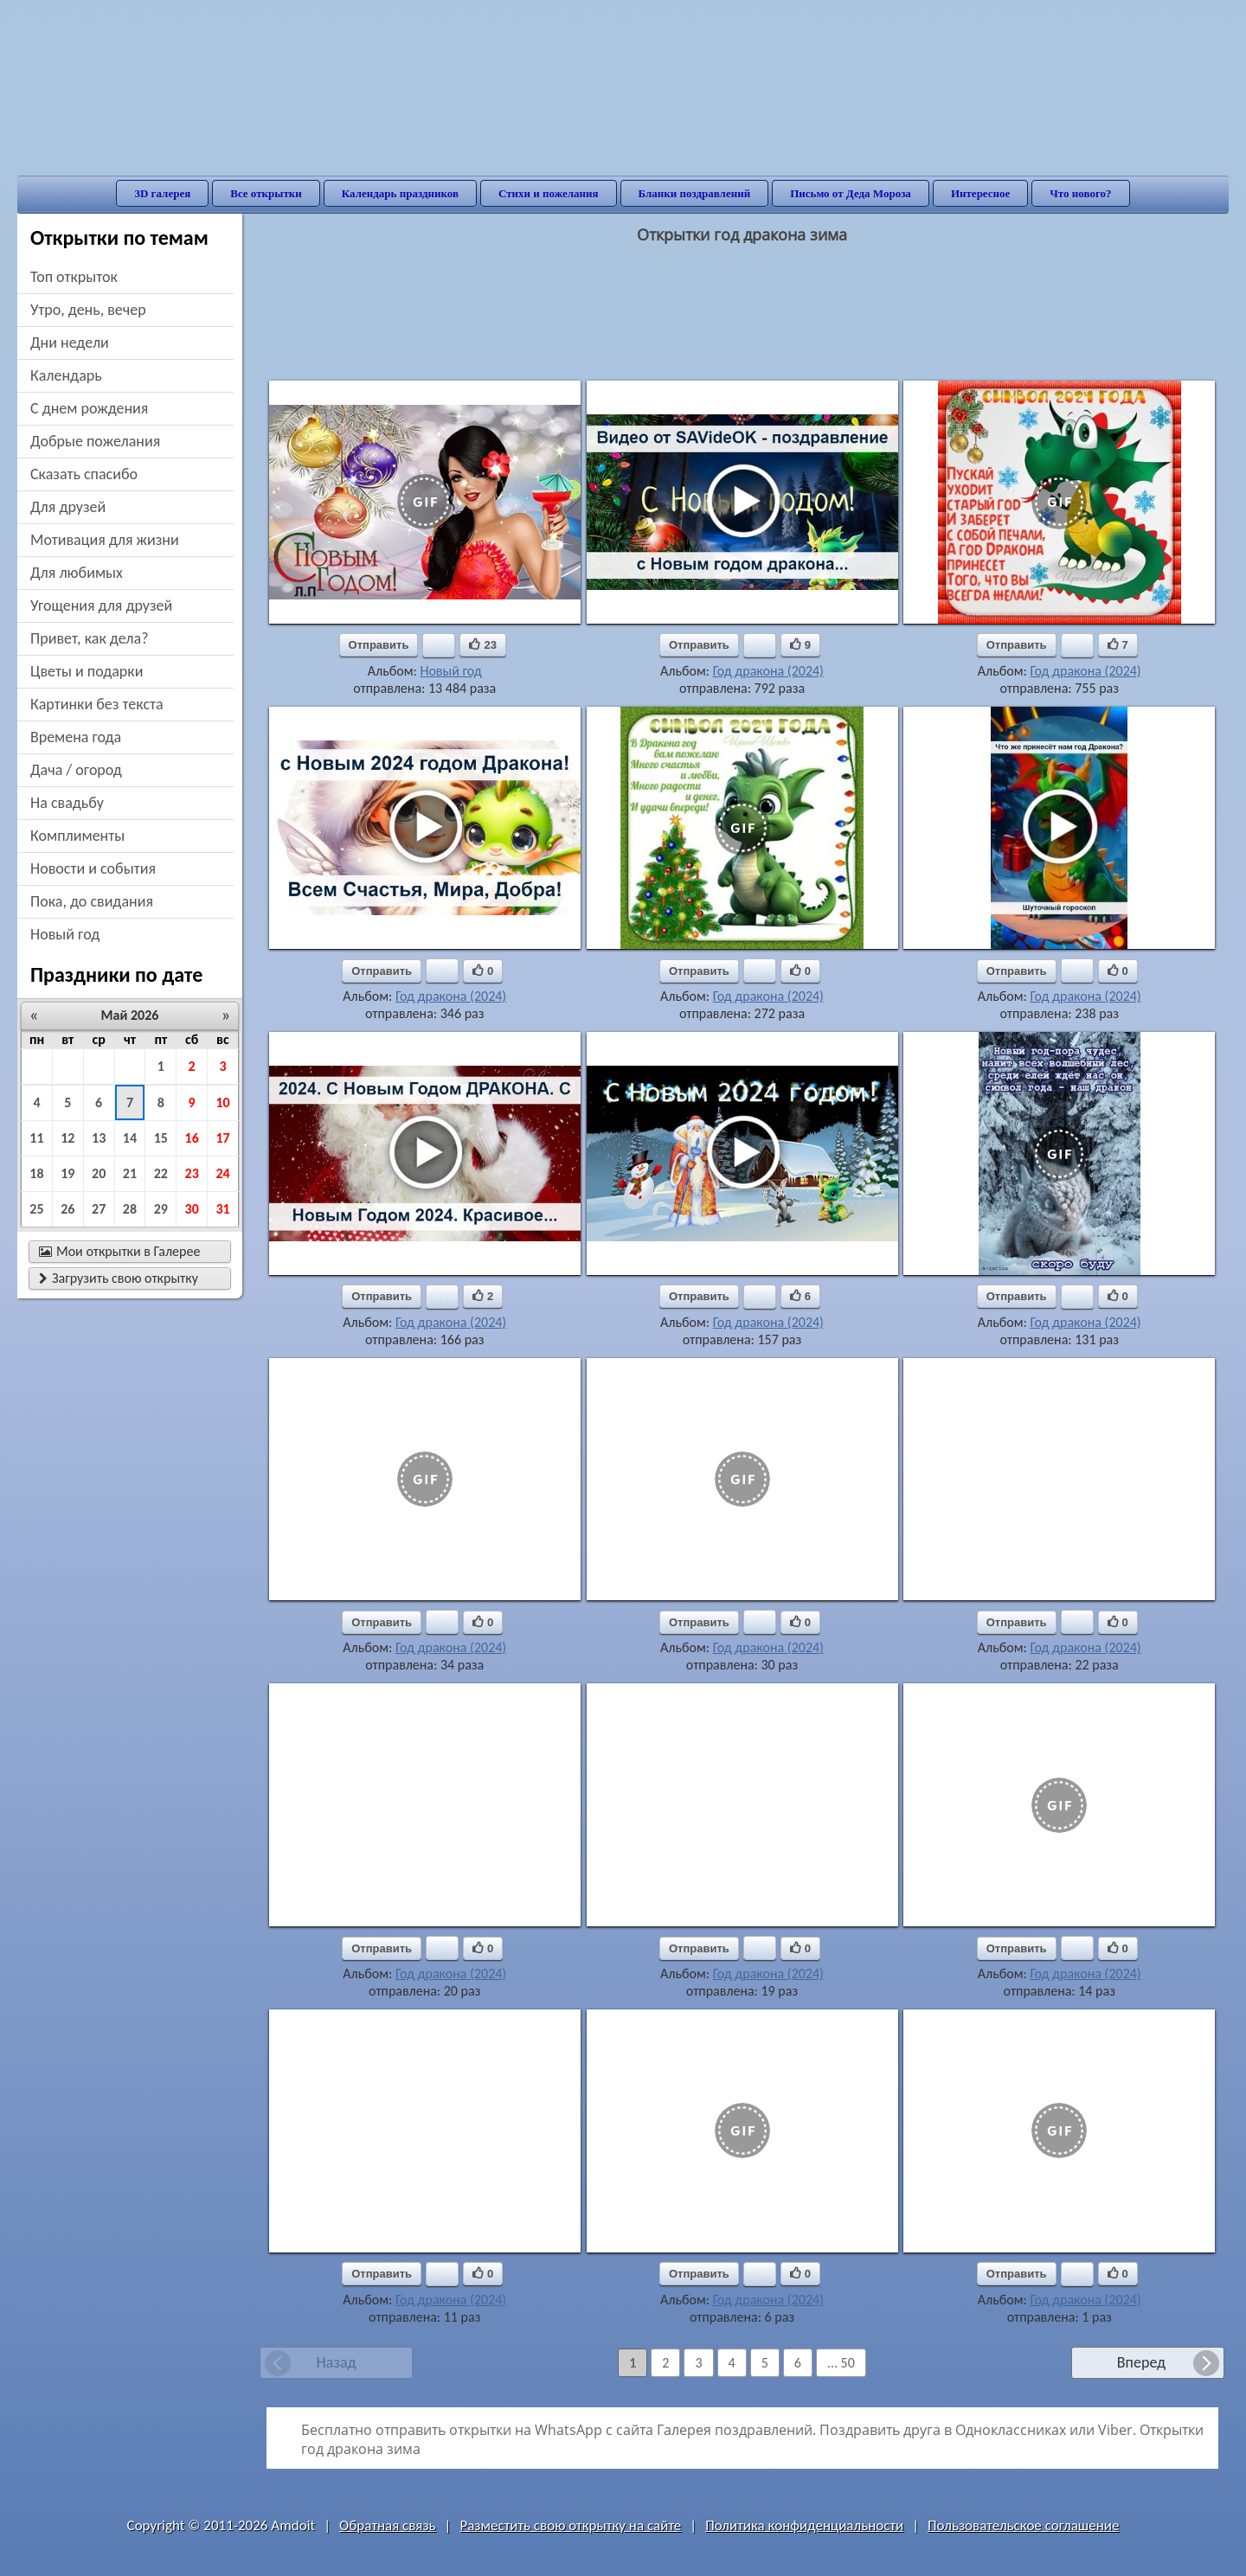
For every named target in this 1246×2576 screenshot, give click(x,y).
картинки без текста (97, 704)
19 (67, 1173)
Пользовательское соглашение (1023, 2525)
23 (192, 1173)
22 (161, 1173)
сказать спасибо (84, 474)
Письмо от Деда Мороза (850, 193)
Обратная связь (387, 2525)
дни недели (69, 342)
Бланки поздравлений (695, 193)
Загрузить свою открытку (118, 1278)
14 (130, 1138)
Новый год (450, 671)
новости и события (93, 868)
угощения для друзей (101, 605)
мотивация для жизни (104, 539)
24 (222, 1173)
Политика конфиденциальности (804, 2525)
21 (130, 1173)
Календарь (66, 375)
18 (36, 1173)
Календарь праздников (400, 193)
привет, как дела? (89, 638)
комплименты (77, 835)
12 (67, 1138)
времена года (75, 737)
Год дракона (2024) (768, 671)
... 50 (841, 2363)
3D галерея (162, 193)
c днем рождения (89, 408)
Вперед (1141, 2362)
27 (99, 1209)
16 (192, 1138)
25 (36, 1209)
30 (192, 1209)
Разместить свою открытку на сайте (570, 2525)
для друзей (68, 506)
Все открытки (266, 193)
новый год (65, 934)
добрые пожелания (95, 441)
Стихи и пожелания (548, 193)
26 (67, 1209)
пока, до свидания (91, 901)
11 (36, 1138)
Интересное (980, 193)
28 (130, 1209)
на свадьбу (67, 802)
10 (222, 1102)
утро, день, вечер (88, 309)
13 (99, 1138)
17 (222, 1138)
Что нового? (1080, 193)
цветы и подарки (86, 671)
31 (222, 1209)
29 (161, 1209)
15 (161, 1138)
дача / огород (76, 769)
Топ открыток (74, 276)
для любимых (76, 572)
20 (99, 1173)
